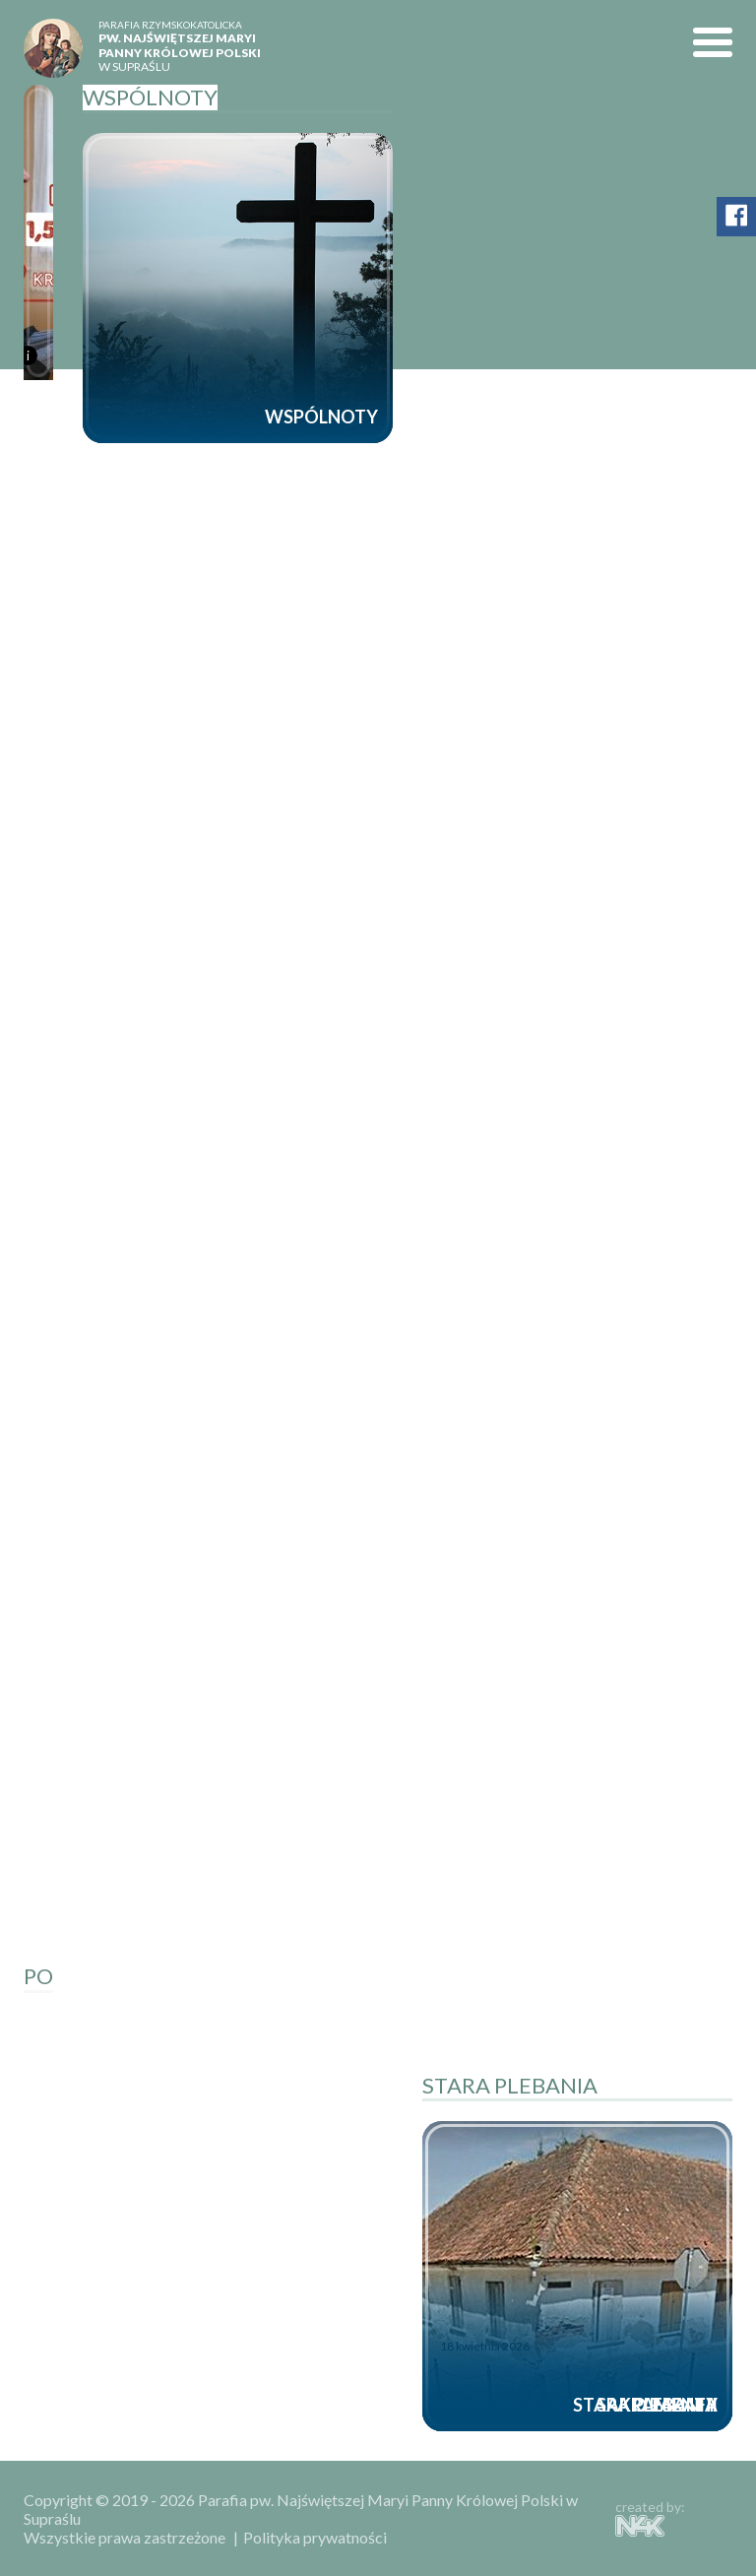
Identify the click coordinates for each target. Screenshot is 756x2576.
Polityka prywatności (315, 2537)
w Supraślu (189, 46)
